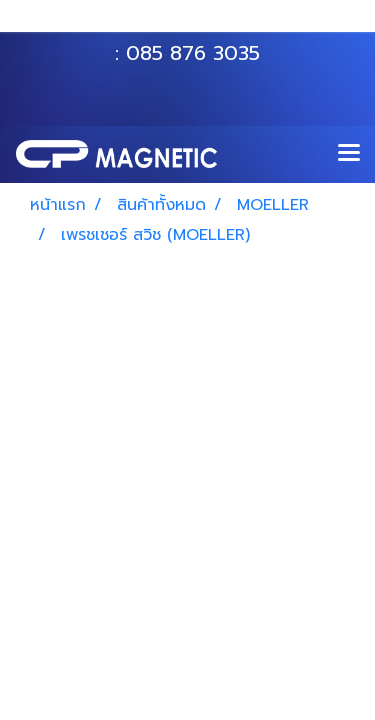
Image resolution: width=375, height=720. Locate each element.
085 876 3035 (193, 53)
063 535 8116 (201, 23)
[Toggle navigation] (349, 154)
